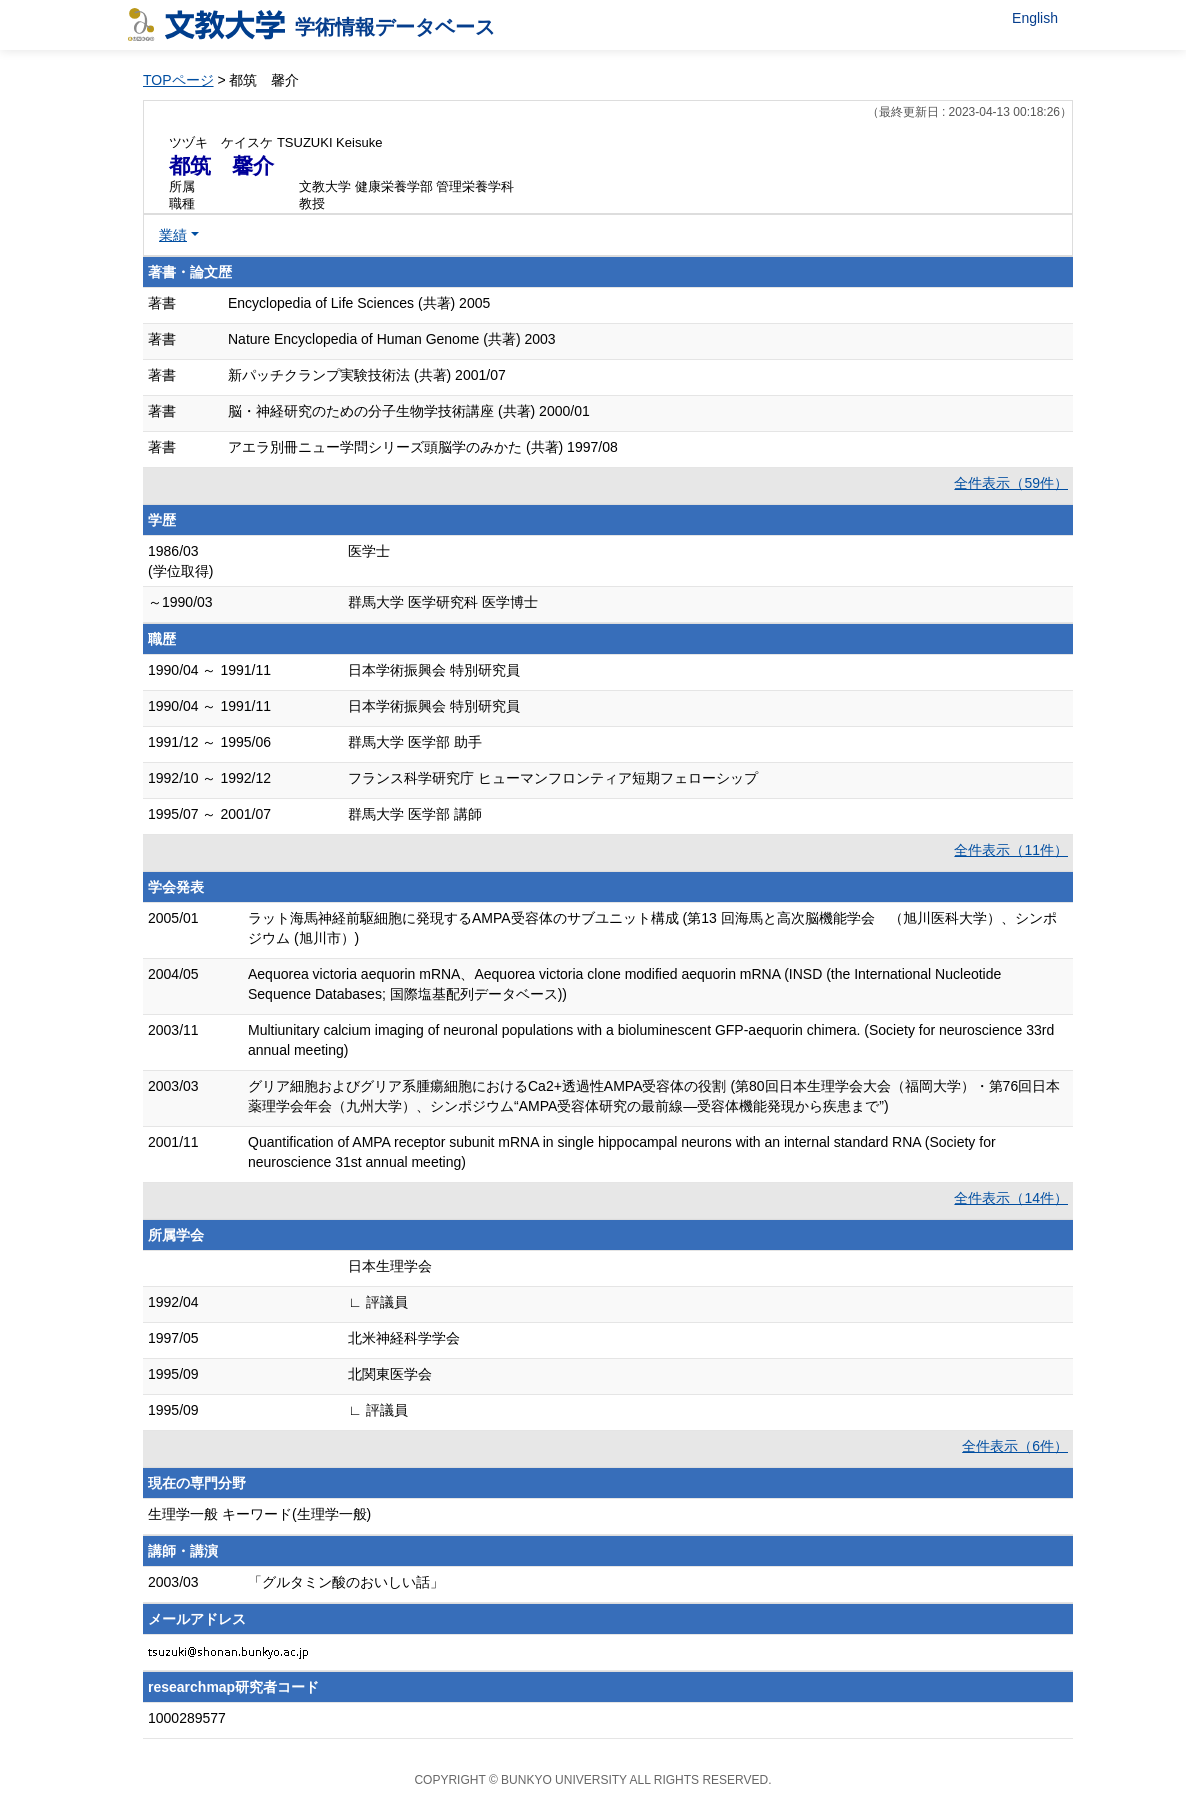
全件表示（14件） (1011, 1198)
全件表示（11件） (1011, 850)
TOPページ (178, 80)
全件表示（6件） (1015, 1446)
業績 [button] (173, 235)
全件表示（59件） (1011, 483)
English (1035, 18)
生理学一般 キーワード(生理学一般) (259, 1514)
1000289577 (187, 1718)
